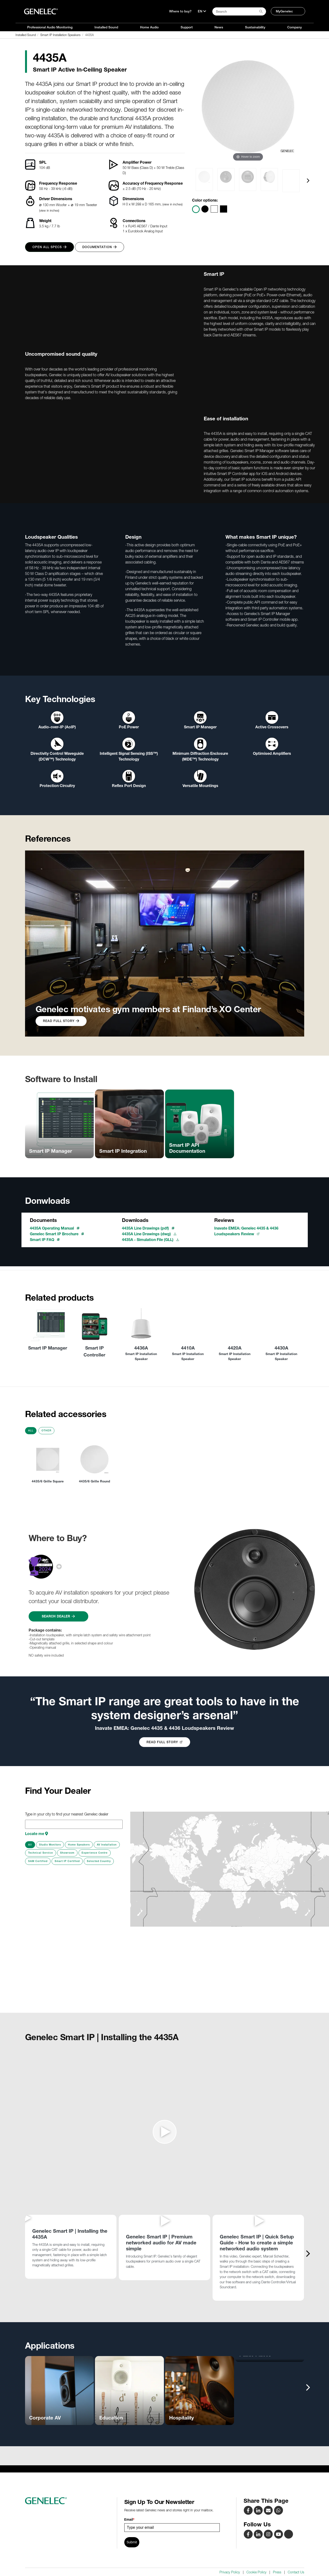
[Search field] (239, 11)
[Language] (202, 11)
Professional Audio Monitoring (50, 27)
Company (294, 27)
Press (277, 2572)
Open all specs (49, 247)
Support (187, 27)
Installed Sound (106, 27)
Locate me (36, 1833)
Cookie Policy (256, 2572)
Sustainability (255, 27)
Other (46, 1430)
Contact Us (296, 2572)
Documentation (99, 247)
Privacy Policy (229, 2572)
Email (129, 2519)
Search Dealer (58, 1616)
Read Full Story (61, 1021)
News (218, 27)
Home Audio (149, 27)
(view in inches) (49, 210)
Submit (132, 2542)
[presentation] (308, 180)
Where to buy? (180, 11)
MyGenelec (284, 11)
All (30, 1430)
